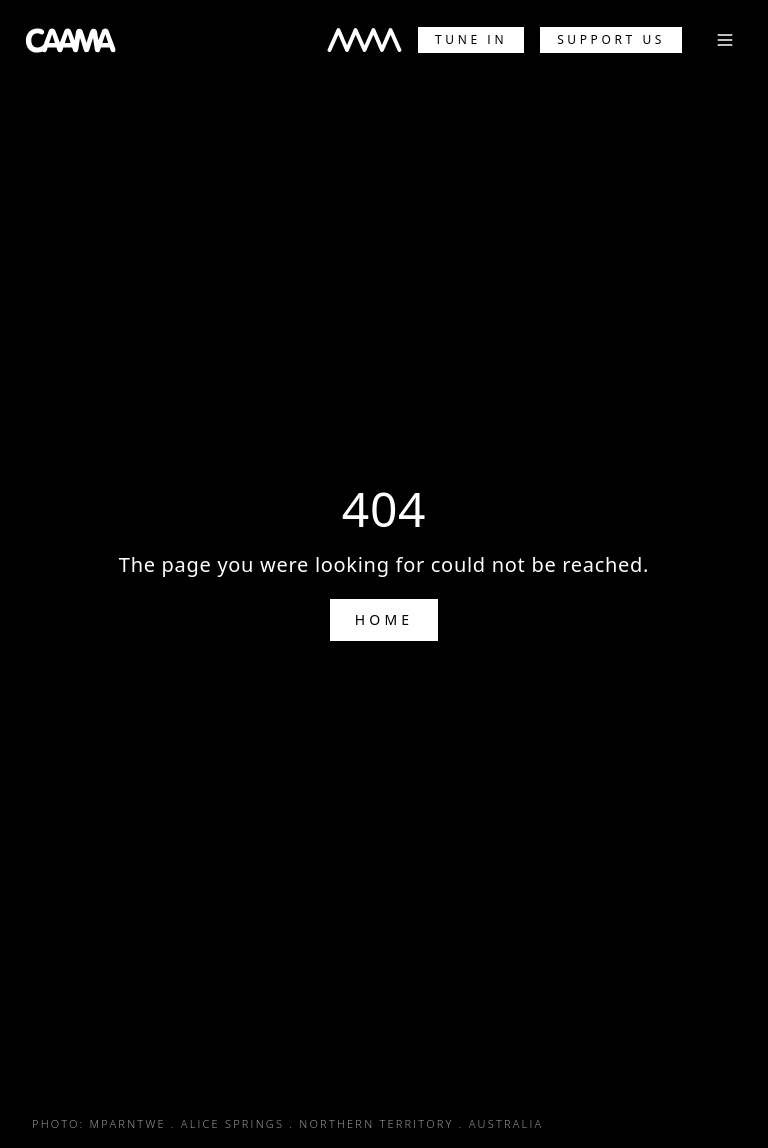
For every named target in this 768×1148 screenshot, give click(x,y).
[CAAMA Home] (70, 40)
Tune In (471, 39)
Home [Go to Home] (384, 619)
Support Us (611, 39)
